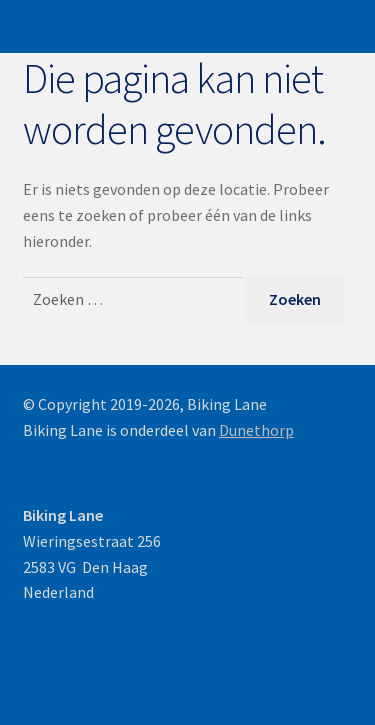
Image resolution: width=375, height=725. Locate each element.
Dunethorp (256, 430)
